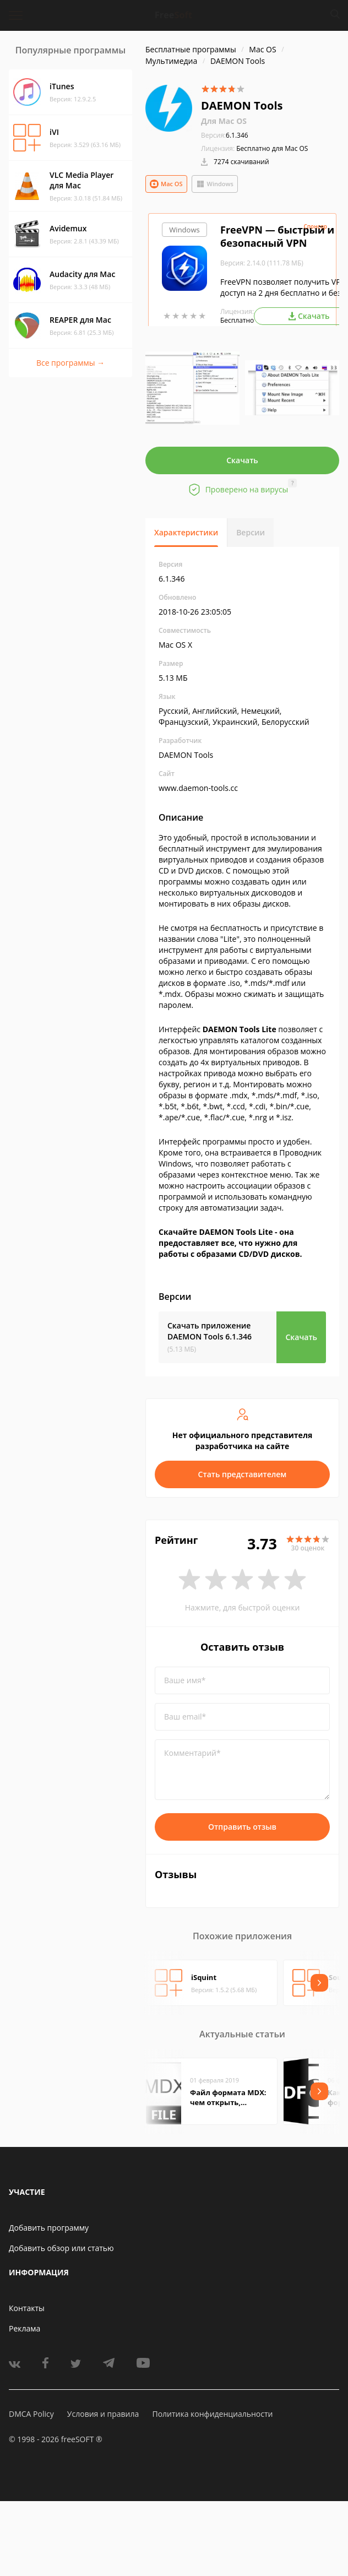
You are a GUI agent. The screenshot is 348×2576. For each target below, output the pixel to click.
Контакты (27, 2308)
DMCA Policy (31, 2414)
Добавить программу (49, 2227)
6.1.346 (224, 135)
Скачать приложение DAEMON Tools (209, 1331)
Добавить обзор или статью (61, 2248)
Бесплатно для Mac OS (272, 148)
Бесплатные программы (190, 49)
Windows (214, 184)
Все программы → (70, 362)
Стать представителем (242, 1474)
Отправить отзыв (242, 1826)
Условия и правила (103, 2414)
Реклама (24, 2328)
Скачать (242, 460)
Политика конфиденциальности (212, 2414)
